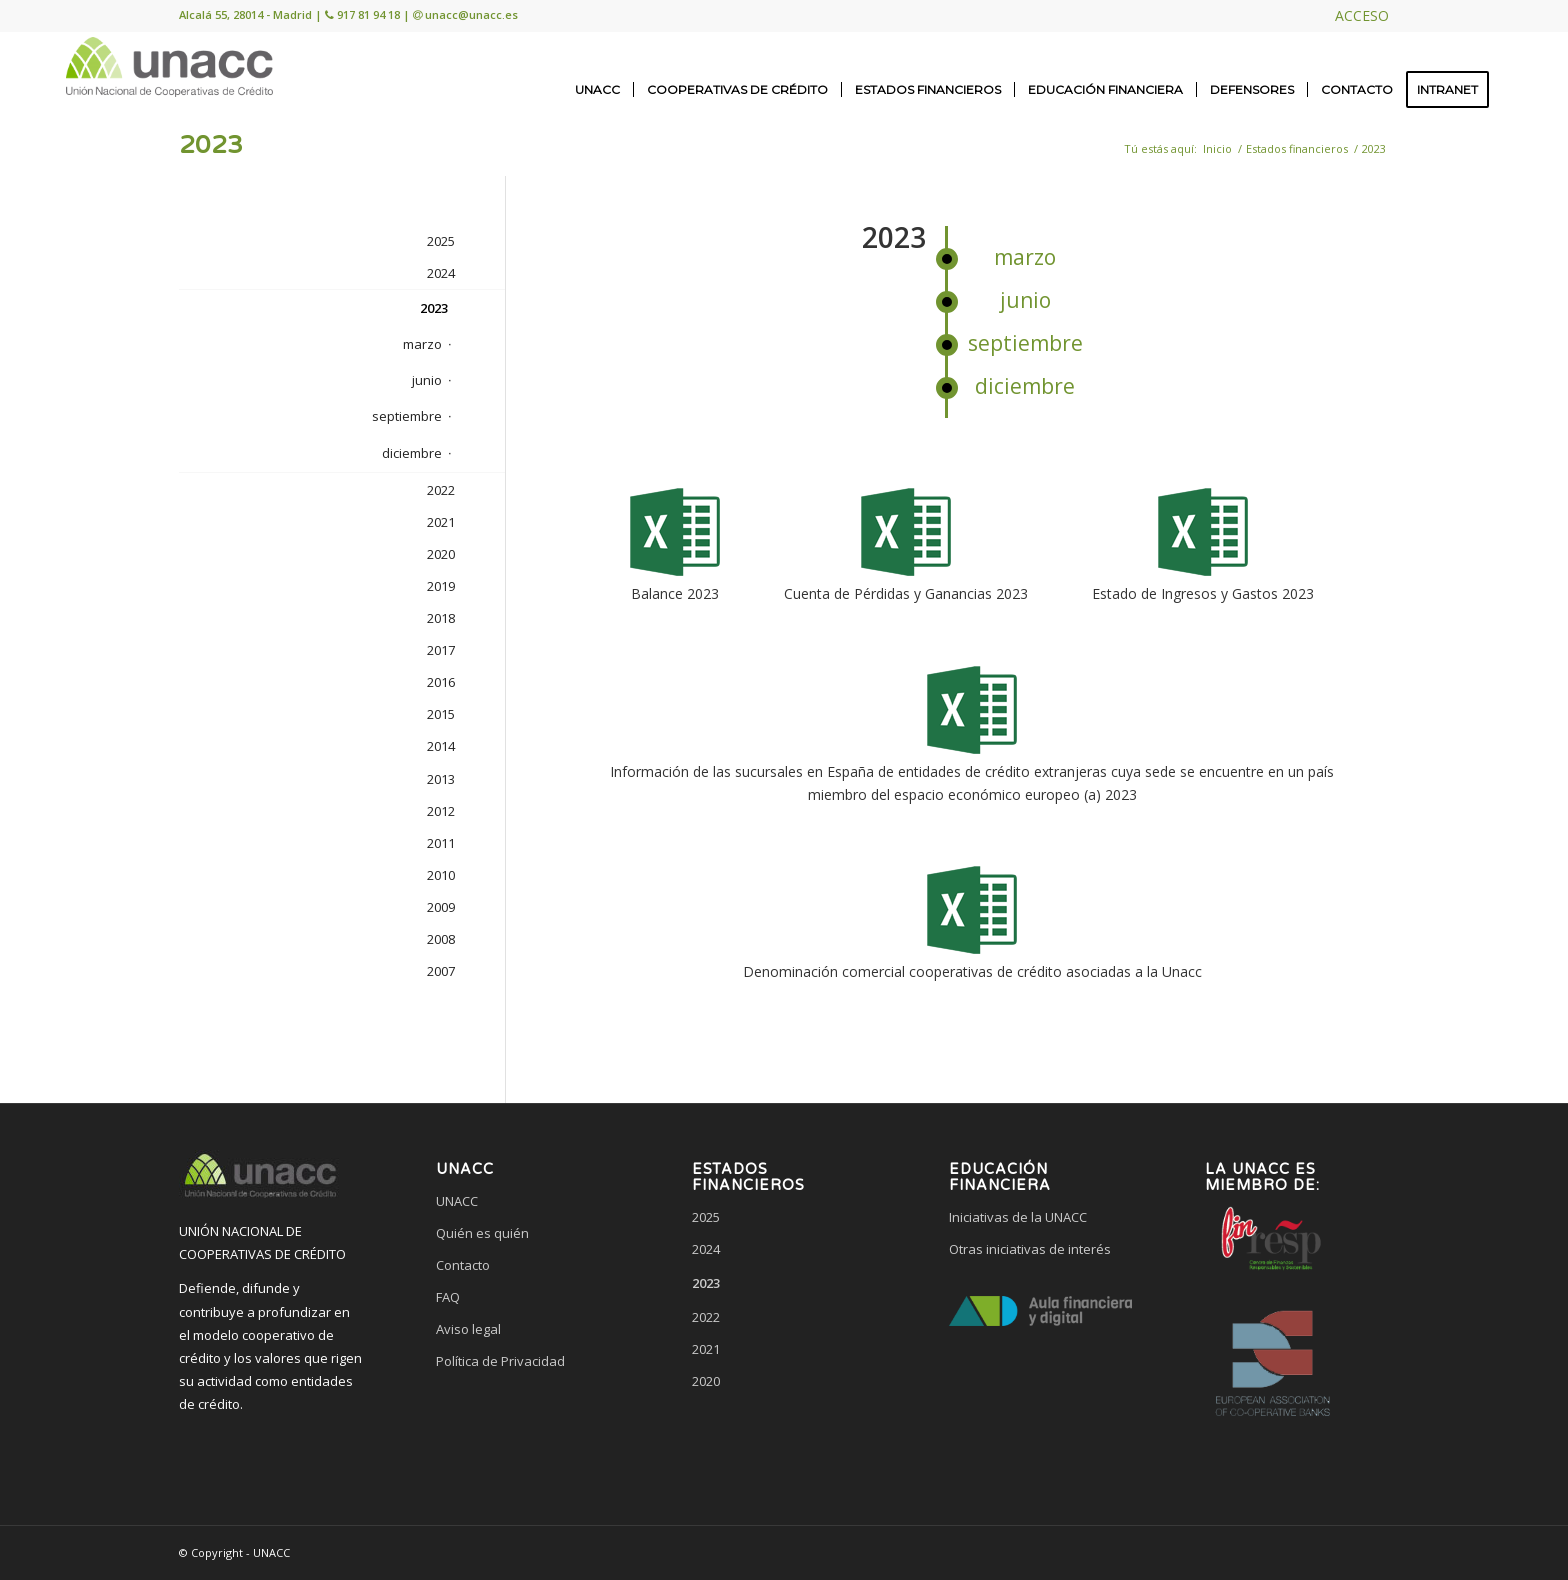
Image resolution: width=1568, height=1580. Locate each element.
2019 (441, 586)
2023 (211, 145)
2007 (441, 971)
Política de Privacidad (500, 1361)
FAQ (448, 1297)
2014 (441, 746)
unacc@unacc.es (471, 14)
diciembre (1025, 386)
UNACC (457, 1201)
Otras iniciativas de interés (1030, 1249)
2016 (441, 682)
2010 (441, 875)
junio (1025, 300)
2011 (441, 843)
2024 (441, 273)
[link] (527, 1437)
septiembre (1025, 343)
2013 (441, 779)
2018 (441, 618)
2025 (441, 241)
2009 (441, 907)
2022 (441, 490)
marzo (1025, 257)
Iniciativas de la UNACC (1018, 1217)
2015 (441, 714)
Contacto (463, 1265)
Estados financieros (1297, 148)
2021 (441, 522)
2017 (441, 650)
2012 (441, 811)
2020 (441, 554)
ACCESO (1362, 15)
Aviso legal (468, 1329)
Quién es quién (482, 1233)
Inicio (1217, 148)
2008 (441, 939)
